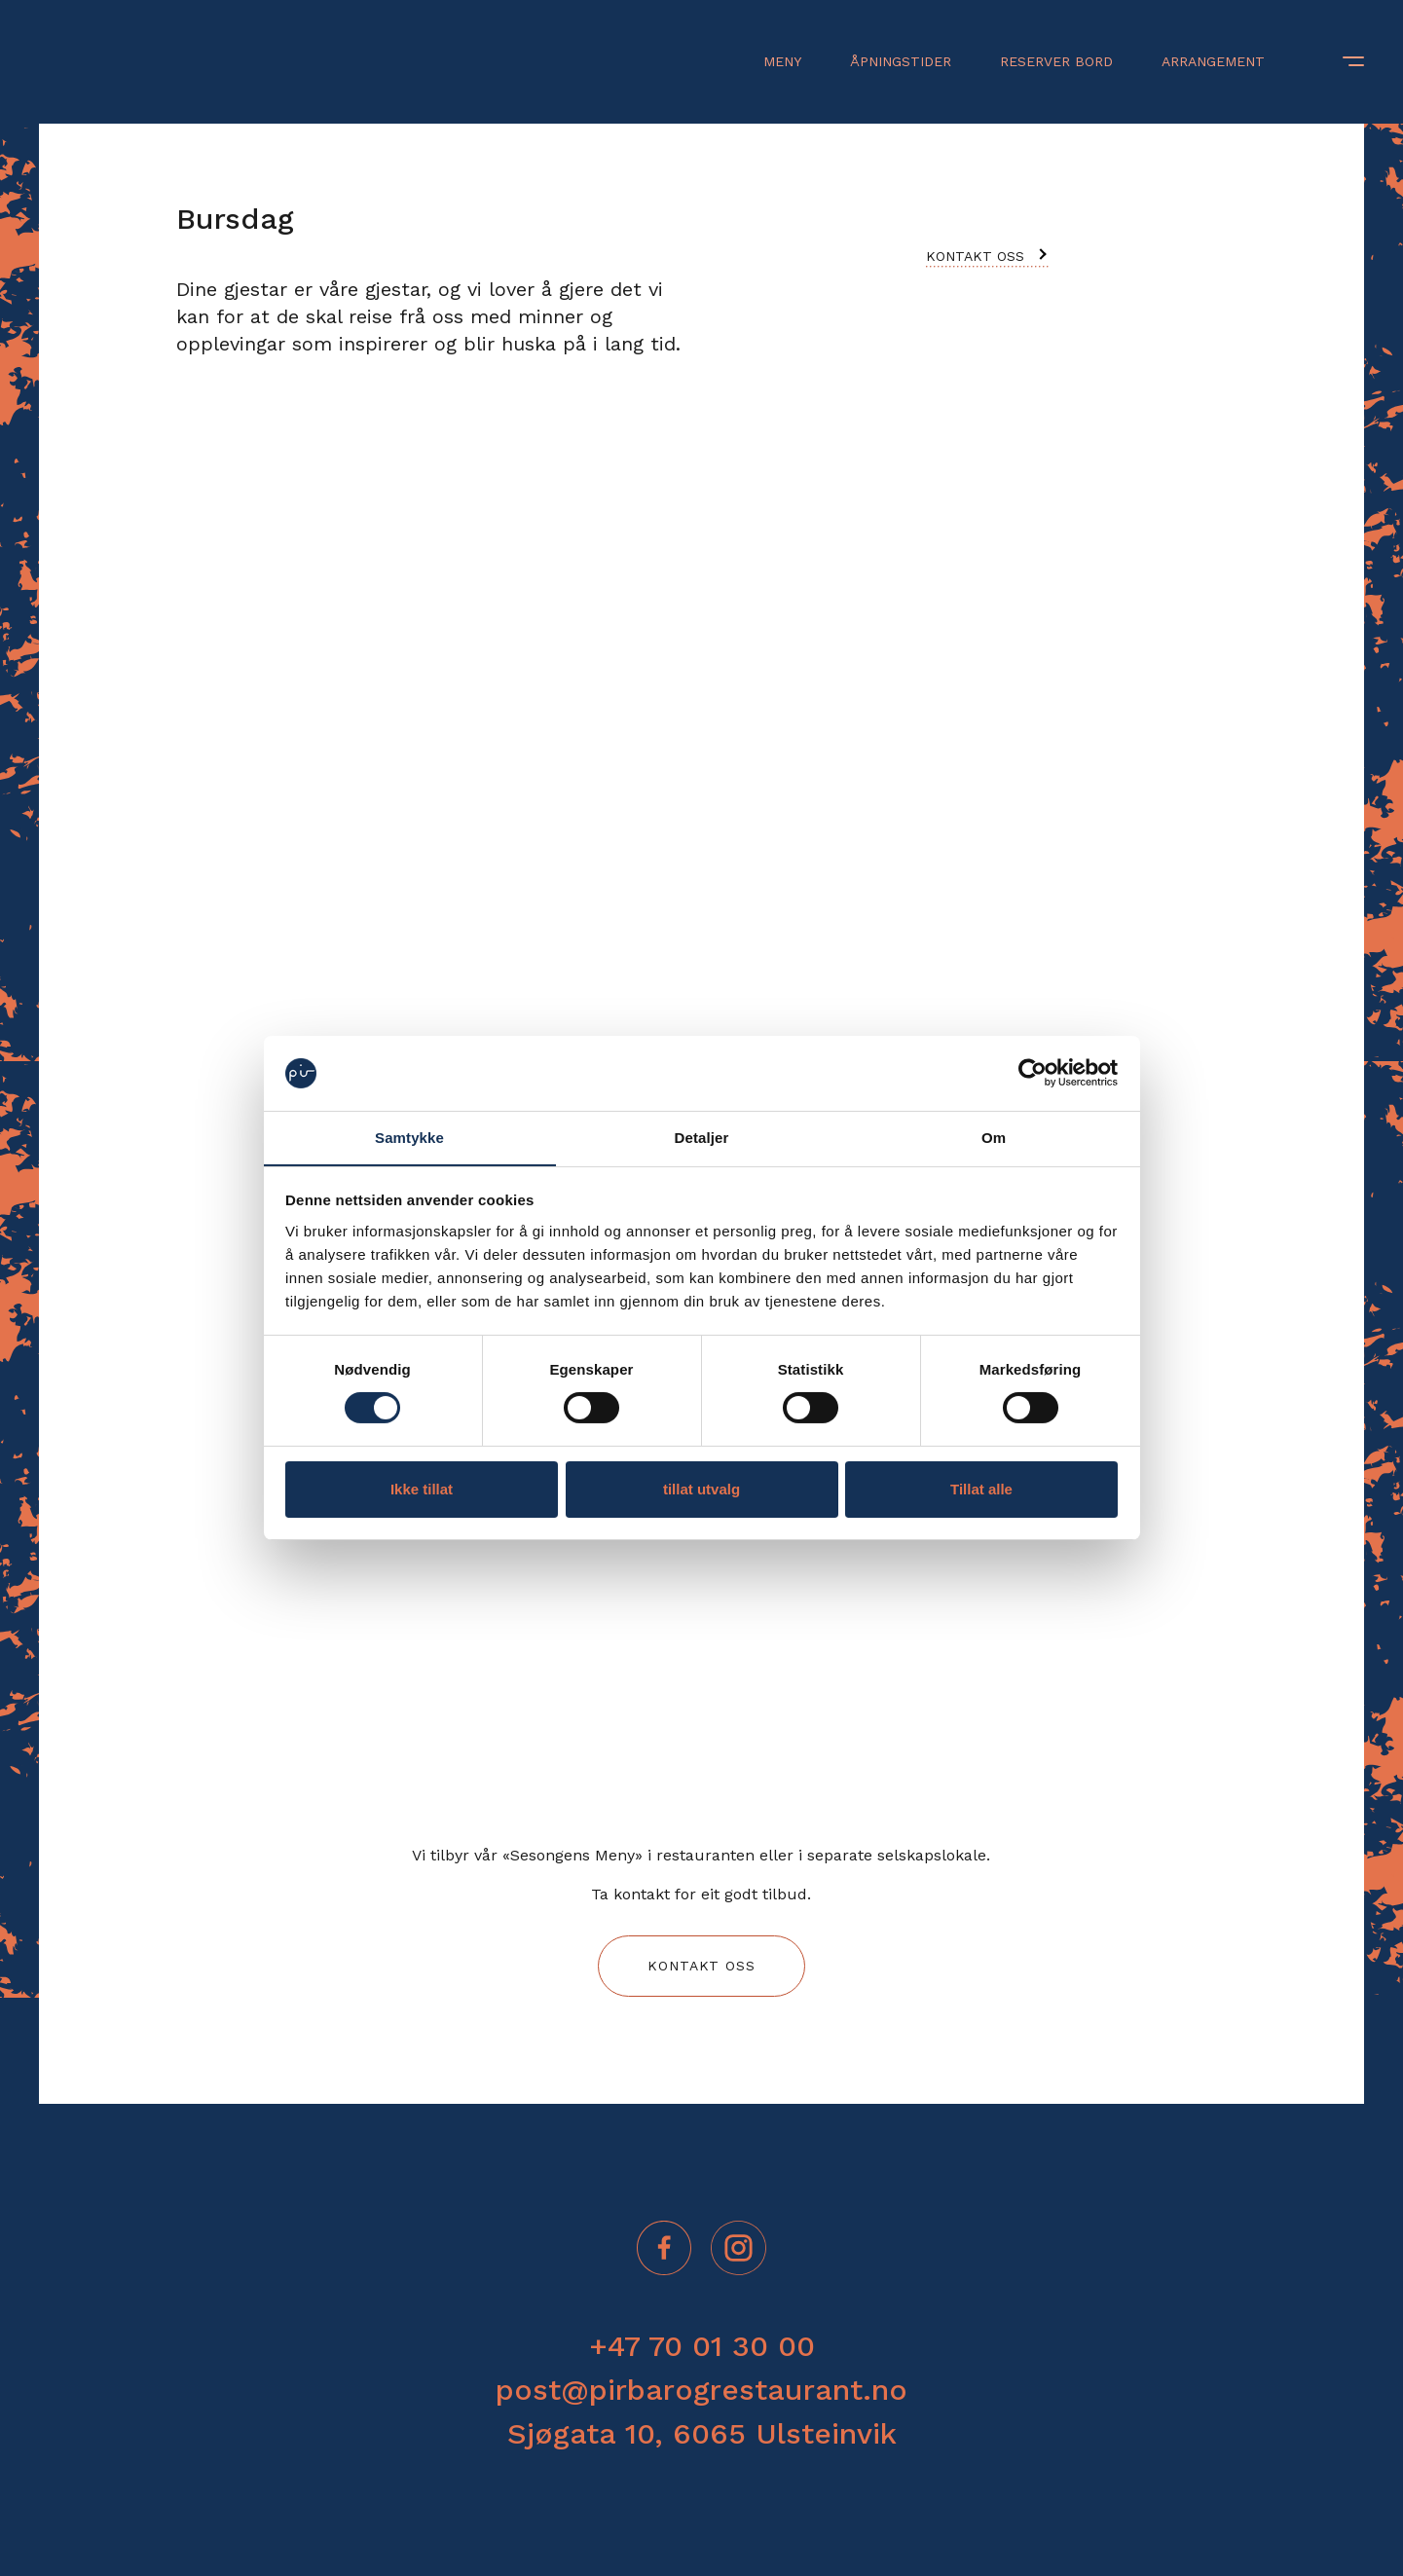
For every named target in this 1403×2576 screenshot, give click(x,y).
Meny (782, 61)
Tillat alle (981, 1489)
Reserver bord (1056, 61)
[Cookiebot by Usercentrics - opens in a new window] (1032, 1072)
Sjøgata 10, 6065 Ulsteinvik (702, 2433)
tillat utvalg (701, 1489)
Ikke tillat (421, 1489)
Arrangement (1213, 61)
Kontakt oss (975, 256)
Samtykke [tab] (409, 1137)
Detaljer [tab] (702, 1137)
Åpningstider (900, 61)
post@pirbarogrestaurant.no (701, 2390)
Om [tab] (993, 1137)
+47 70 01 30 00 (702, 2346)
